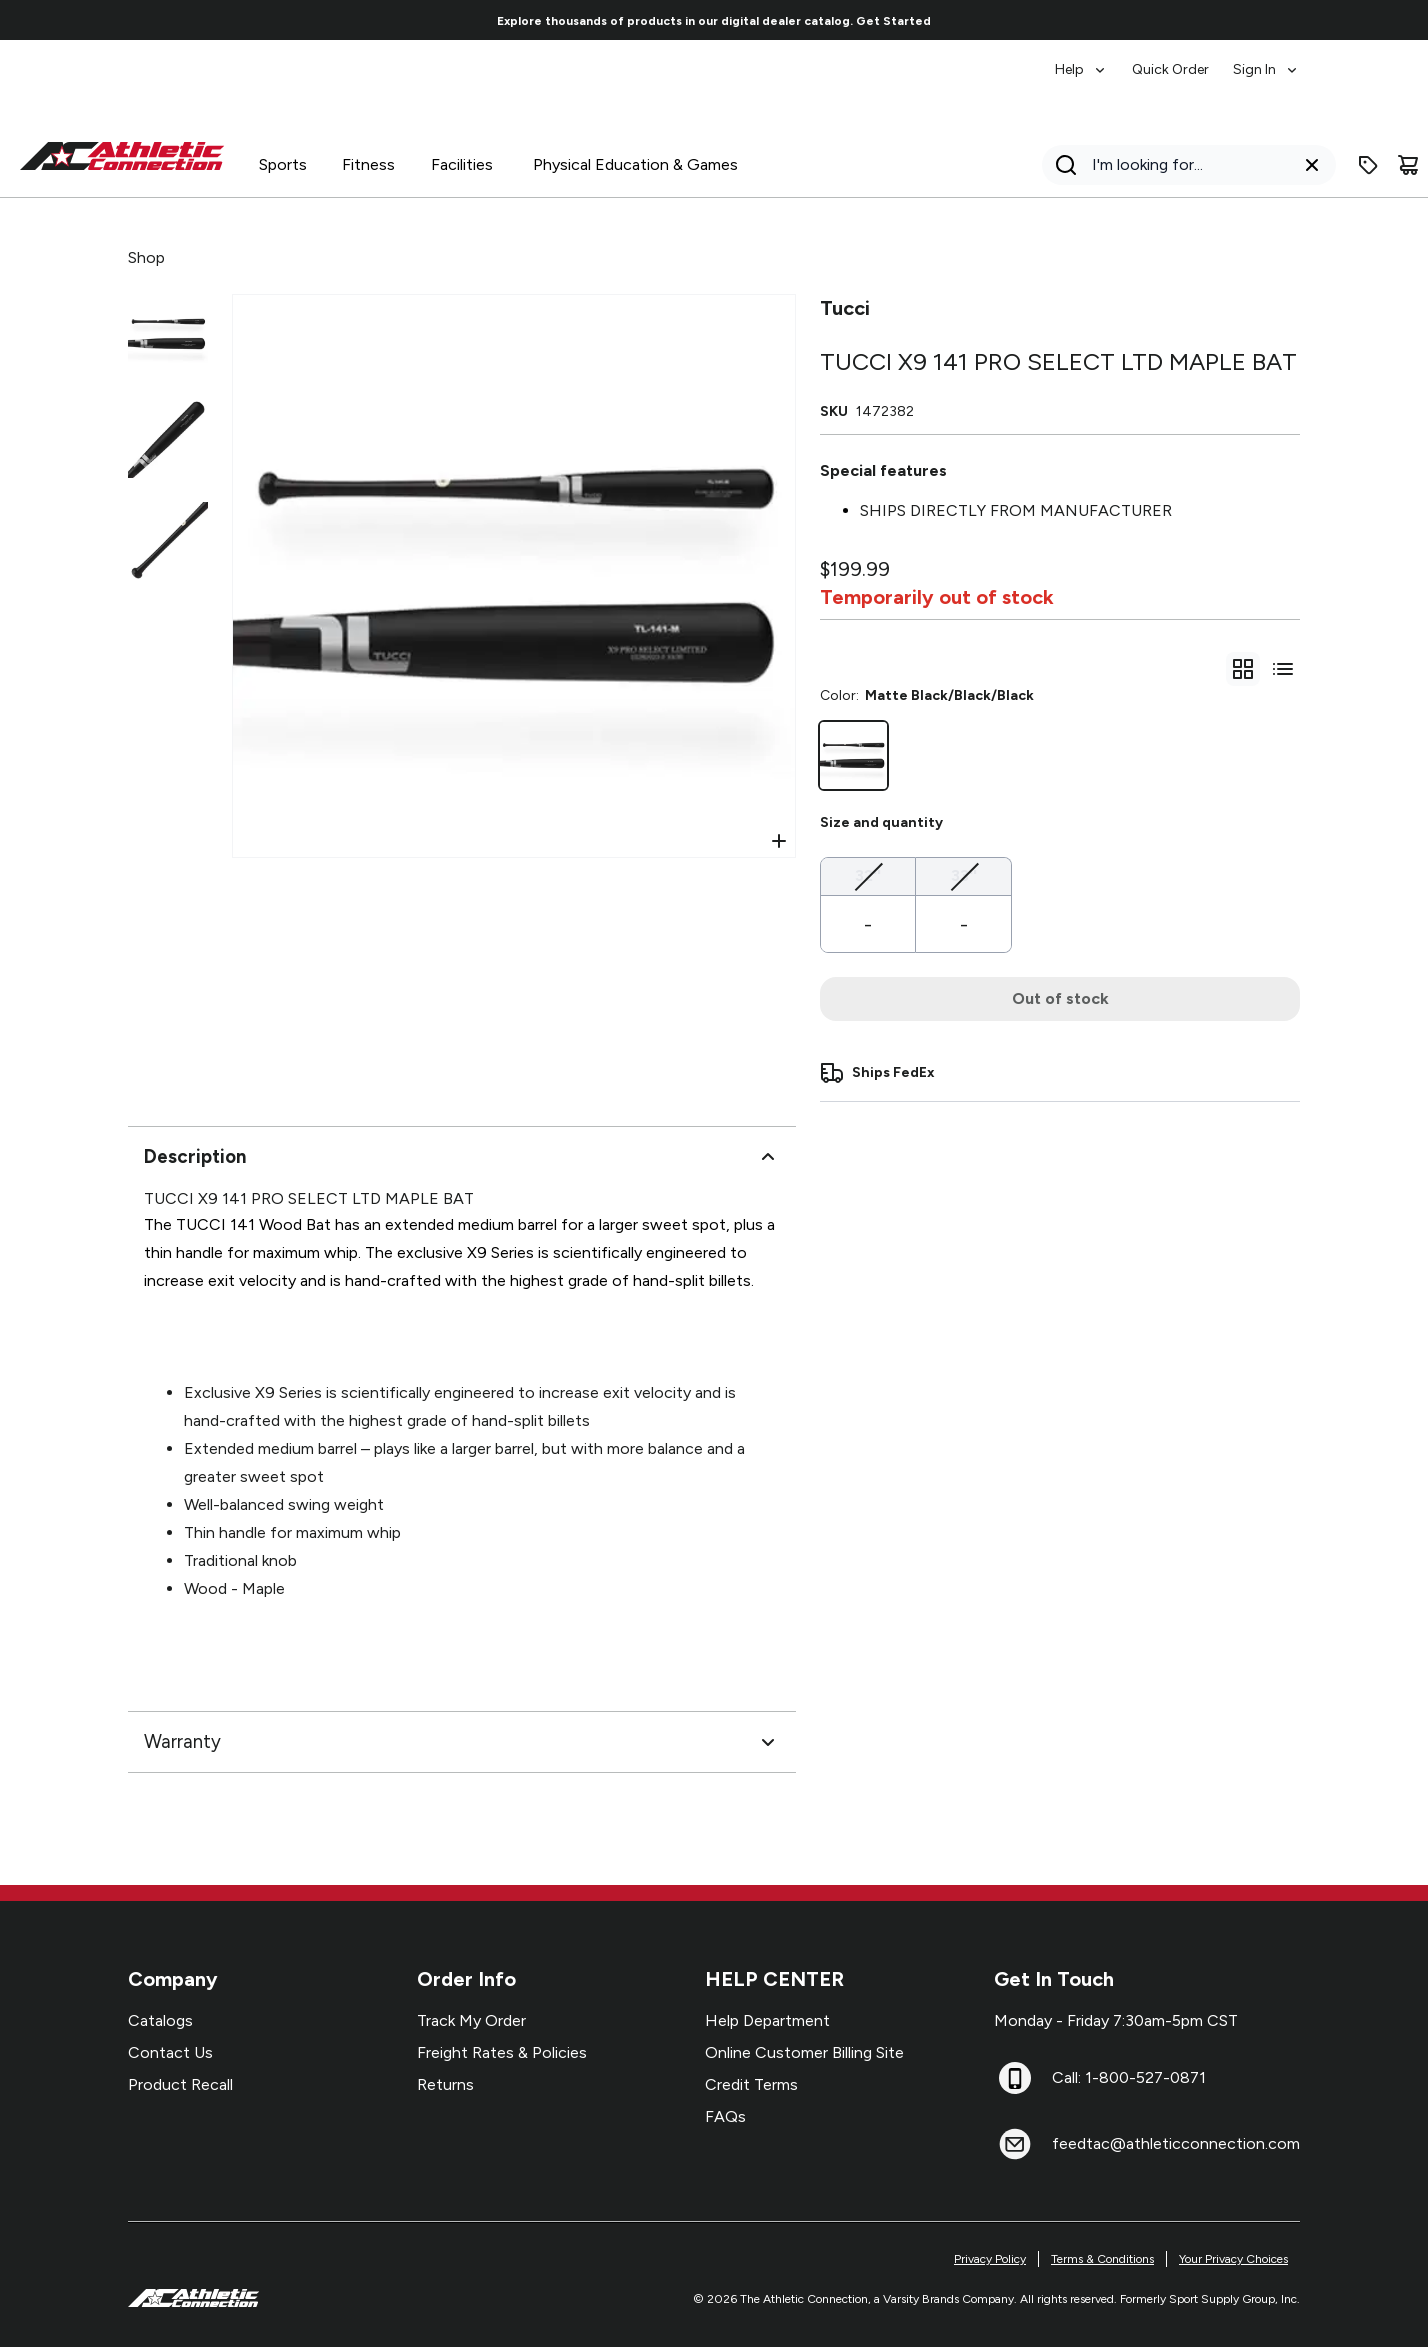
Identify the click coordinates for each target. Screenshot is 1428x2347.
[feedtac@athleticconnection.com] (1015, 2144)
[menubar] (1177, 60)
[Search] (1183, 165)
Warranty (462, 1742)
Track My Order (471, 2020)
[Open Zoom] (779, 841)
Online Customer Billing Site (804, 2052)
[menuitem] (1081, 60)
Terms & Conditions (1102, 2259)
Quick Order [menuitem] (1170, 69)
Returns (445, 2084)
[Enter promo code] (1368, 165)
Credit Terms (751, 2084)
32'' (868, 874)
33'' (964, 874)
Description (462, 1157)
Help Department (767, 2020)
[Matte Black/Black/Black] (853, 755)
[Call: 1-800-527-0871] (1015, 2078)
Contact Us (170, 2052)
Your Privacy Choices (1233, 2259)
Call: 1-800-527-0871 (1129, 2077)
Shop (146, 257)
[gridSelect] (1243, 669)
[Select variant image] (168, 334)
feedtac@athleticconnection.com (1176, 2143)
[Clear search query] (1312, 165)
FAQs (725, 2116)
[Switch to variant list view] (1283, 669)
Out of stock (1060, 998)
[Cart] (1408, 165)
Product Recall (180, 2084)
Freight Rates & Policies (502, 2052)
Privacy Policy (990, 2259)
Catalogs (160, 2020)
